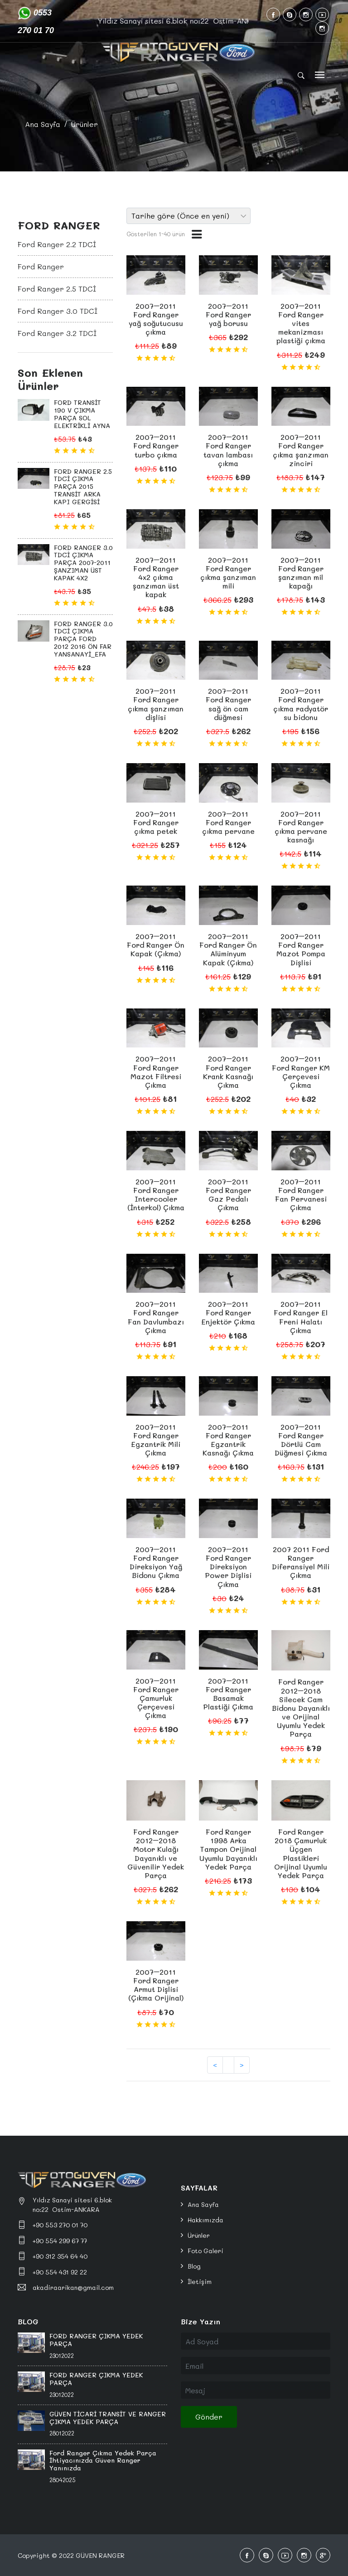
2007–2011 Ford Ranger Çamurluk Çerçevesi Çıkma (156, 1698)
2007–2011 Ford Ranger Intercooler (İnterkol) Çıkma (155, 1195)
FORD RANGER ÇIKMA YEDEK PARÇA (96, 2340)
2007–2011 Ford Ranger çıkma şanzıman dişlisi (156, 704)
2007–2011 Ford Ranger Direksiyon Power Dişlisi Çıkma (228, 1566)
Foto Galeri (205, 2250)
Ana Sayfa (42, 124)
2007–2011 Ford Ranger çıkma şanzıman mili (228, 573)
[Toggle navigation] (319, 75)
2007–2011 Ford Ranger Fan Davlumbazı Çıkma (156, 1317)
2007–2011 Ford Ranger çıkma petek (156, 822)
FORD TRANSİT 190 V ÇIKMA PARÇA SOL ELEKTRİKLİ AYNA (82, 413)
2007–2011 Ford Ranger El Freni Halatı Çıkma (301, 1317)
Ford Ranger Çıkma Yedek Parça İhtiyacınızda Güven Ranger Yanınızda (102, 2461)
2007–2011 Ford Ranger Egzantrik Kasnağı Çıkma (228, 1440)
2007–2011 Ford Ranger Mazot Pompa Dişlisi (300, 949)
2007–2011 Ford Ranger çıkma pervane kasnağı (301, 827)
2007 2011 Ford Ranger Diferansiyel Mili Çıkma (300, 1562)
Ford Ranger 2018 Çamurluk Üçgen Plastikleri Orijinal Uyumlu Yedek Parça (300, 1853)
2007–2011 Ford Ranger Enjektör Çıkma (228, 1312)
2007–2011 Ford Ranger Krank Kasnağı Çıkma (228, 1072)
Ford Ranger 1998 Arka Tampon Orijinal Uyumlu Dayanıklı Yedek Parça (228, 1849)
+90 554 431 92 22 (60, 2272)
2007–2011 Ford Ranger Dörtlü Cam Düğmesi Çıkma (301, 1440)
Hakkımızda (205, 2220)
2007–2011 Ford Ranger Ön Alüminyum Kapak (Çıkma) (228, 949)
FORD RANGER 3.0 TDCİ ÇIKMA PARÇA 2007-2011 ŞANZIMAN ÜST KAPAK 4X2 (83, 562)
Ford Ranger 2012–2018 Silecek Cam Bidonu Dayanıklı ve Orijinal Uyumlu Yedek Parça (301, 1707)
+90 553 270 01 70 (60, 2225)
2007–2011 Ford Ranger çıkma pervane (228, 822)
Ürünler (84, 124)
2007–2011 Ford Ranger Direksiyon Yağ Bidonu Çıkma (156, 1562)
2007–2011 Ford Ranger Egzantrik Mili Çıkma (155, 1440)
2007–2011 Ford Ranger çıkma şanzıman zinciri (301, 450)
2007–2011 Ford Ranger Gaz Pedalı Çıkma (228, 1195)
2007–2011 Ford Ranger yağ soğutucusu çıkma (156, 319)
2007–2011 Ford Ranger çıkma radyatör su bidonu (300, 704)
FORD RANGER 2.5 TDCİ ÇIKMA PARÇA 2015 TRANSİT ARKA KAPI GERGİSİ (83, 486)
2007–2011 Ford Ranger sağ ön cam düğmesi (228, 704)
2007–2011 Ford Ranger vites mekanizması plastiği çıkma (300, 323)
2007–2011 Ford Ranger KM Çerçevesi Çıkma (301, 1072)
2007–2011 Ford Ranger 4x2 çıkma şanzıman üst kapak (156, 577)
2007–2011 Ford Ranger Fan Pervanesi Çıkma (301, 1195)
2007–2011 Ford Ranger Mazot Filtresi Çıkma (155, 1072)
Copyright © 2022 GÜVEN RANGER (71, 2555)
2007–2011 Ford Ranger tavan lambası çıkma (228, 450)
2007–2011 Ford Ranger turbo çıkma (156, 445)
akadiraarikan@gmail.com (73, 2287)
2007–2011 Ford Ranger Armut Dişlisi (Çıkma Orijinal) (156, 1985)
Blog (194, 2266)
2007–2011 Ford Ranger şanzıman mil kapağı (301, 573)
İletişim (200, 2281)
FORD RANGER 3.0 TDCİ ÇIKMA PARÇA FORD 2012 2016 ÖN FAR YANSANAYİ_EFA (83, 638)
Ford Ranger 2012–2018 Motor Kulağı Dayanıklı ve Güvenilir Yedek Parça (155, 1853)
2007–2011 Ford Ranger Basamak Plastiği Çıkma (228, 1694)
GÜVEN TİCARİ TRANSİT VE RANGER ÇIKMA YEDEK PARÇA (107, 2418)
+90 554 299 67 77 (60, 2240)
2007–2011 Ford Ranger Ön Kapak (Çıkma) (155, 944)
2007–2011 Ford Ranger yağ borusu (228, 314)
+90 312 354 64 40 (60, 2256)
